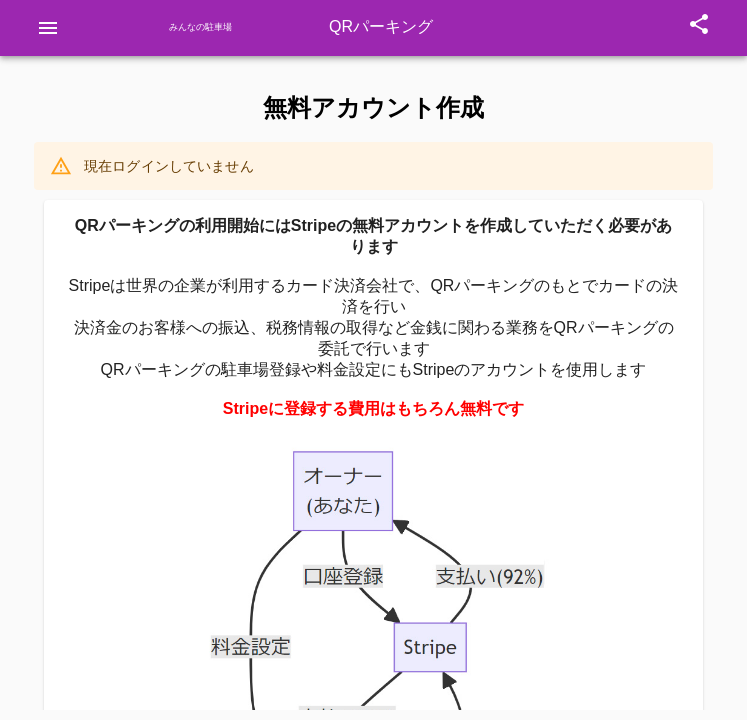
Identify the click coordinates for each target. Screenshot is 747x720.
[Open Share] (699, 28)
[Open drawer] (48, 28)
